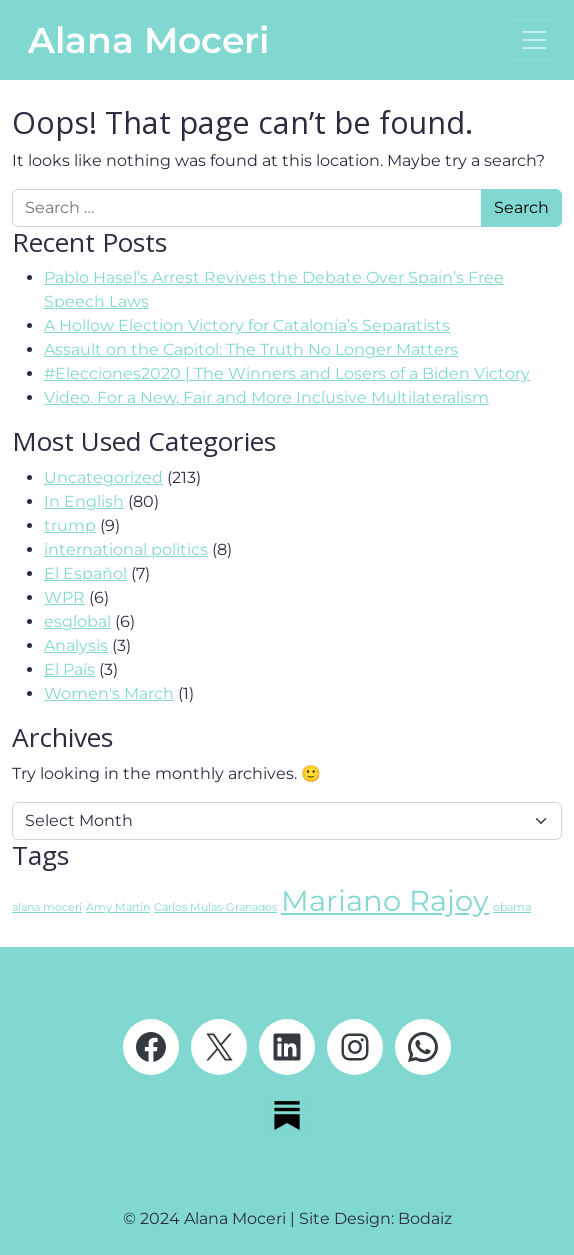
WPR (64, 597)
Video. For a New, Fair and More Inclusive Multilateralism (266, 397)
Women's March (109, 693)
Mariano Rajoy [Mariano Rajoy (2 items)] (385, 900)
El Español (85, 573)
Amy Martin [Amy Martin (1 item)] (118, 907)
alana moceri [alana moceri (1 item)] (47, 907)
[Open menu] (534, 40)
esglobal (77, 621)
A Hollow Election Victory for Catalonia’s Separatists (247, 325)
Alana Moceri (148, 40)
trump (70, 525)
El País (69, 669)
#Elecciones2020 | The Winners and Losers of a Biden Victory (287, 373)
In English (84, 501)
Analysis (76, 645)
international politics (126, 549)
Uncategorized (103, 477)
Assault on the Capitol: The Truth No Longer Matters (251, 349)
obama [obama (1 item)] (512, 907)
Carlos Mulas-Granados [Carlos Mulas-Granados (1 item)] (215, 907)
